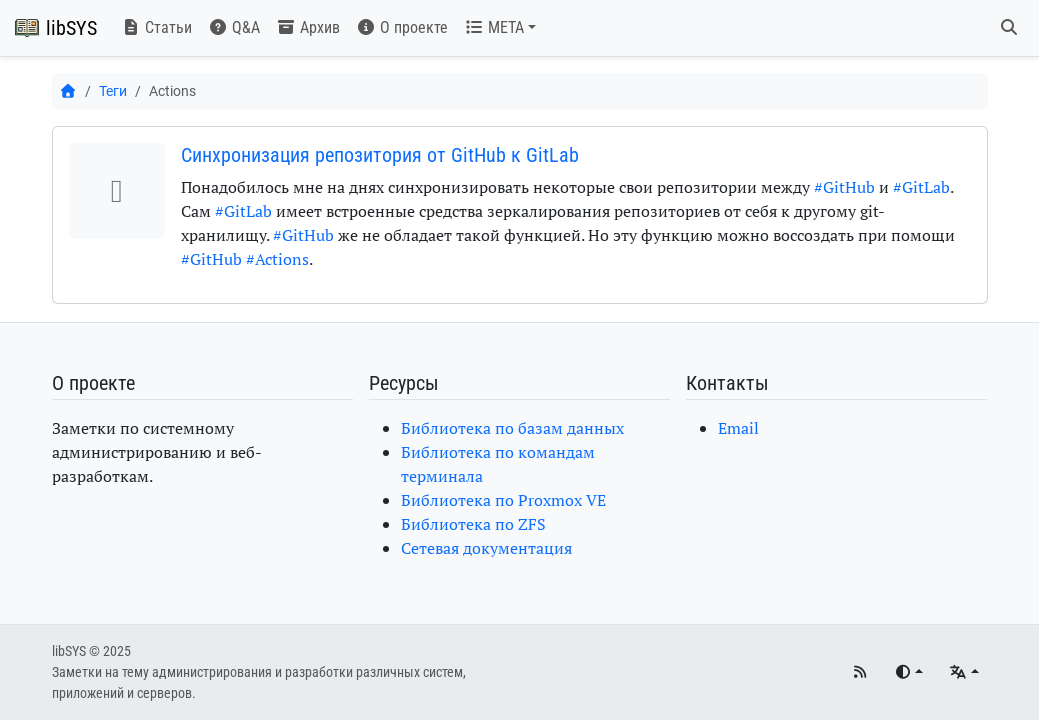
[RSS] (860, 672)
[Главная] (69, 91)
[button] (500, 28)
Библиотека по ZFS (473, 524)
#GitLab (921, 187)
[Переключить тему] (908, 672)
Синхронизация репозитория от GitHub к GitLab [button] (380, 155)
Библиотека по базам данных (512, 428)
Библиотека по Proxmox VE (503, 500)
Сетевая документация (486, 548)
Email (738, 428)
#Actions (277, 259)
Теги (113, 91)
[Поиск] (1009, 28)
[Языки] (963, 672)
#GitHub (844, 187)
